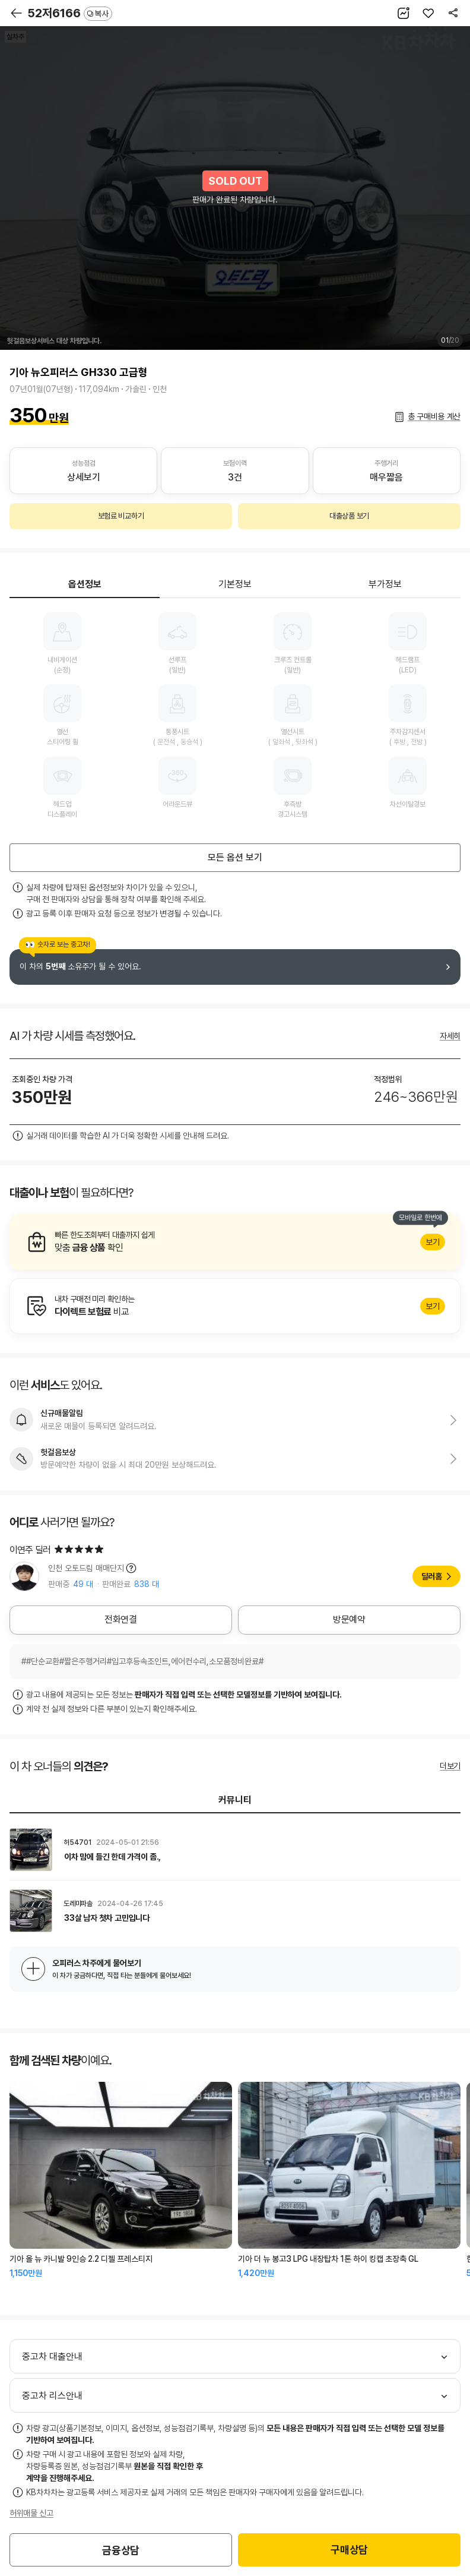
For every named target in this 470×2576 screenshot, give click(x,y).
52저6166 (69, 13)
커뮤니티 (235, 1800)
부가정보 (385, 584)
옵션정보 (84, 584)
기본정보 (235, 584)
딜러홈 (431, 1576)
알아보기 (235, 1242)
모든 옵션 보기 (235, 857)
